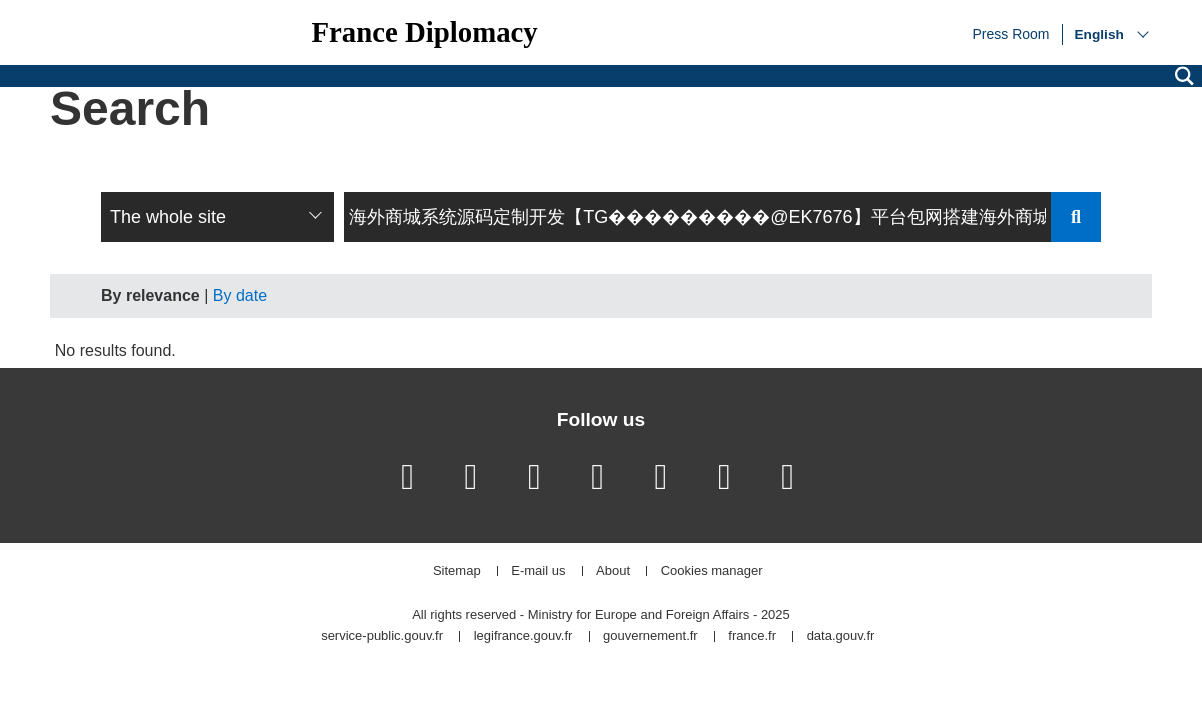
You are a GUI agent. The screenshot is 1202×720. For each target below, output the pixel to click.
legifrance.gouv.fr (523, 636)
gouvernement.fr (650, 636)
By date (240, 295)
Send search (1076, 217)
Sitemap (457, 571)
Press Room (1010, 33)
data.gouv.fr (841, 636)
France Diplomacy (424, 32)
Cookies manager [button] (712, 571)
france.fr (752, 636)
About (613, 571)
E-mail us (538, 571)
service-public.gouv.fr (382, 636)
